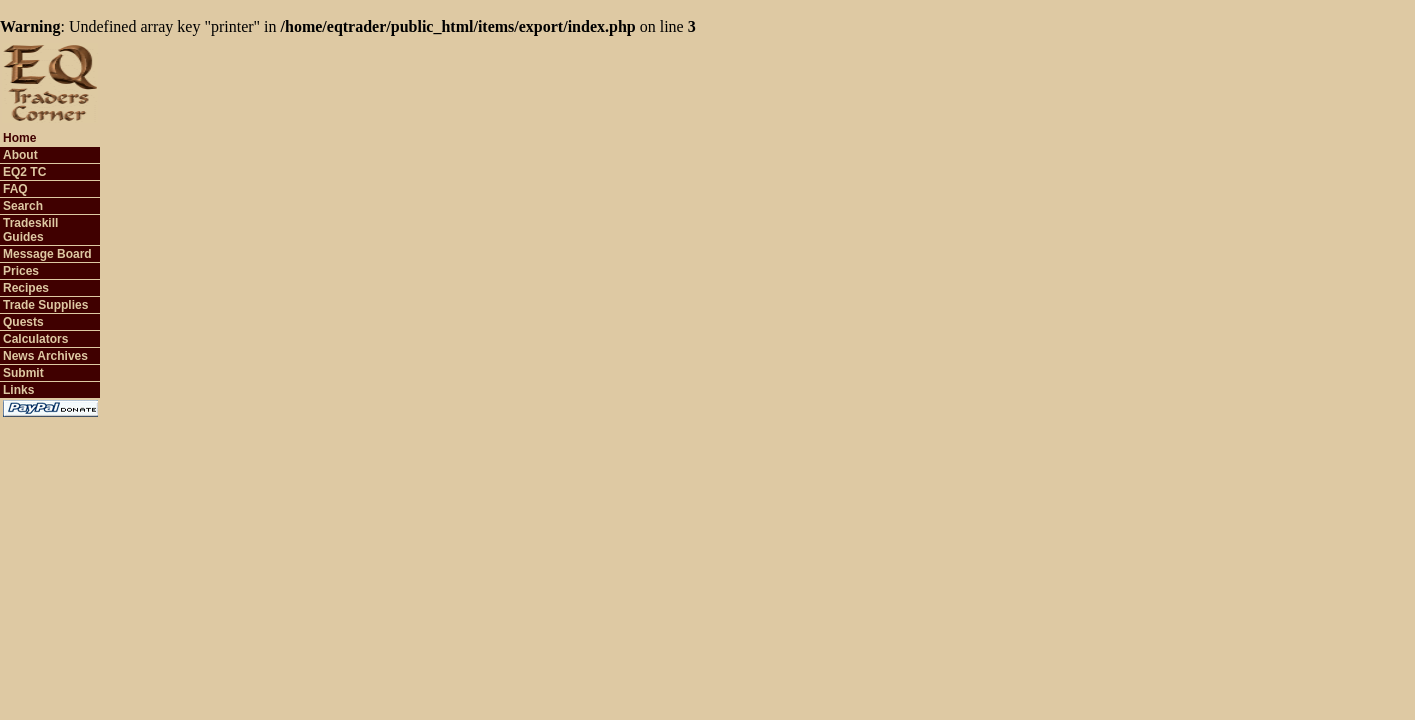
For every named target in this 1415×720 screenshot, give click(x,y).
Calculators (35, 339)
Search (23, 206)
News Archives (45, 356)
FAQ (15, 189)
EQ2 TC (24, 172)
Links (18, 390)
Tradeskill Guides (30, 230)
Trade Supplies (45, 305)
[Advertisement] (1039, 81)
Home (19, 138)
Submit (23, 373)
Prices (21, 271)
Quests (23, 322)
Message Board (47, 254)
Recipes (26, 288)
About (20, 155)
